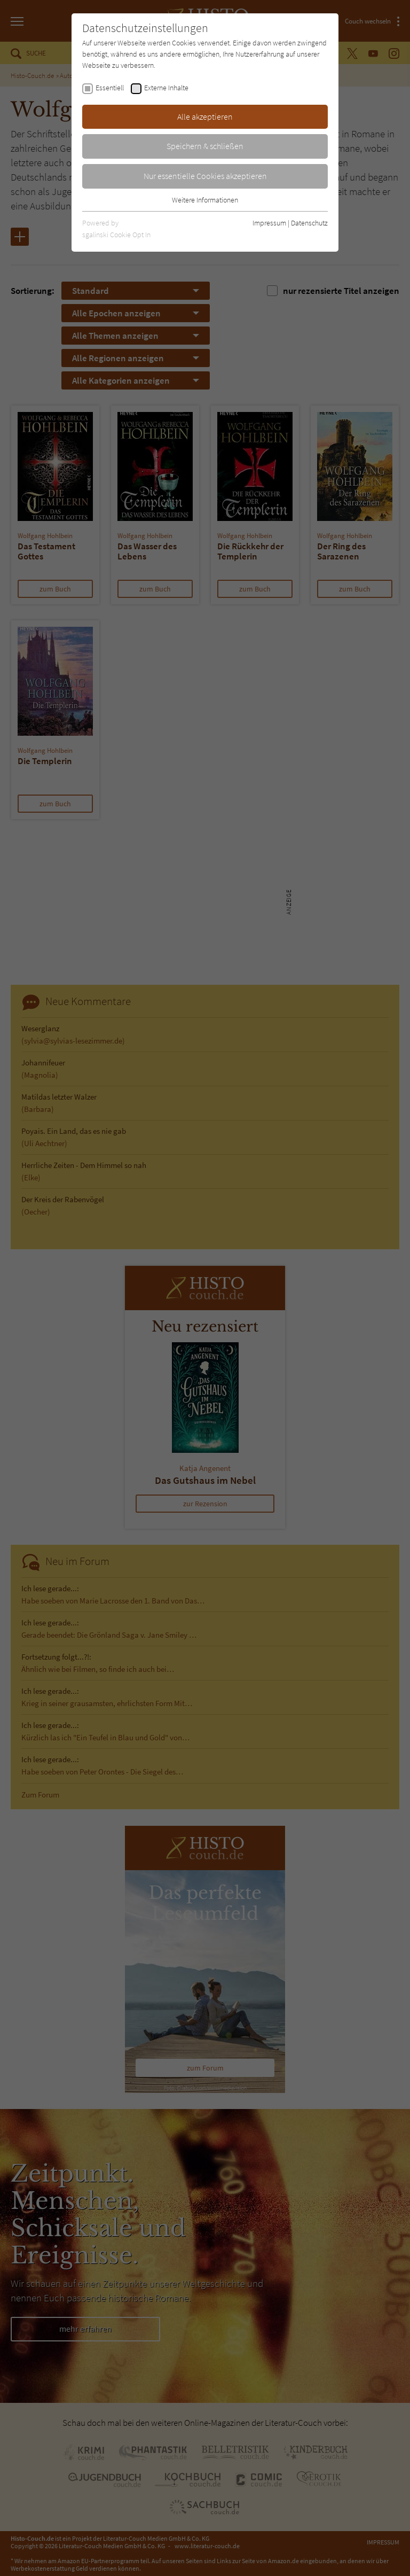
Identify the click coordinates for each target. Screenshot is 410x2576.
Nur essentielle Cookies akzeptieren (205, 175)
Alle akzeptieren (205, 116)
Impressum (269, 223)
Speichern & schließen (205, 146)
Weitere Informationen (205, 200)
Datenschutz (309, 223)
